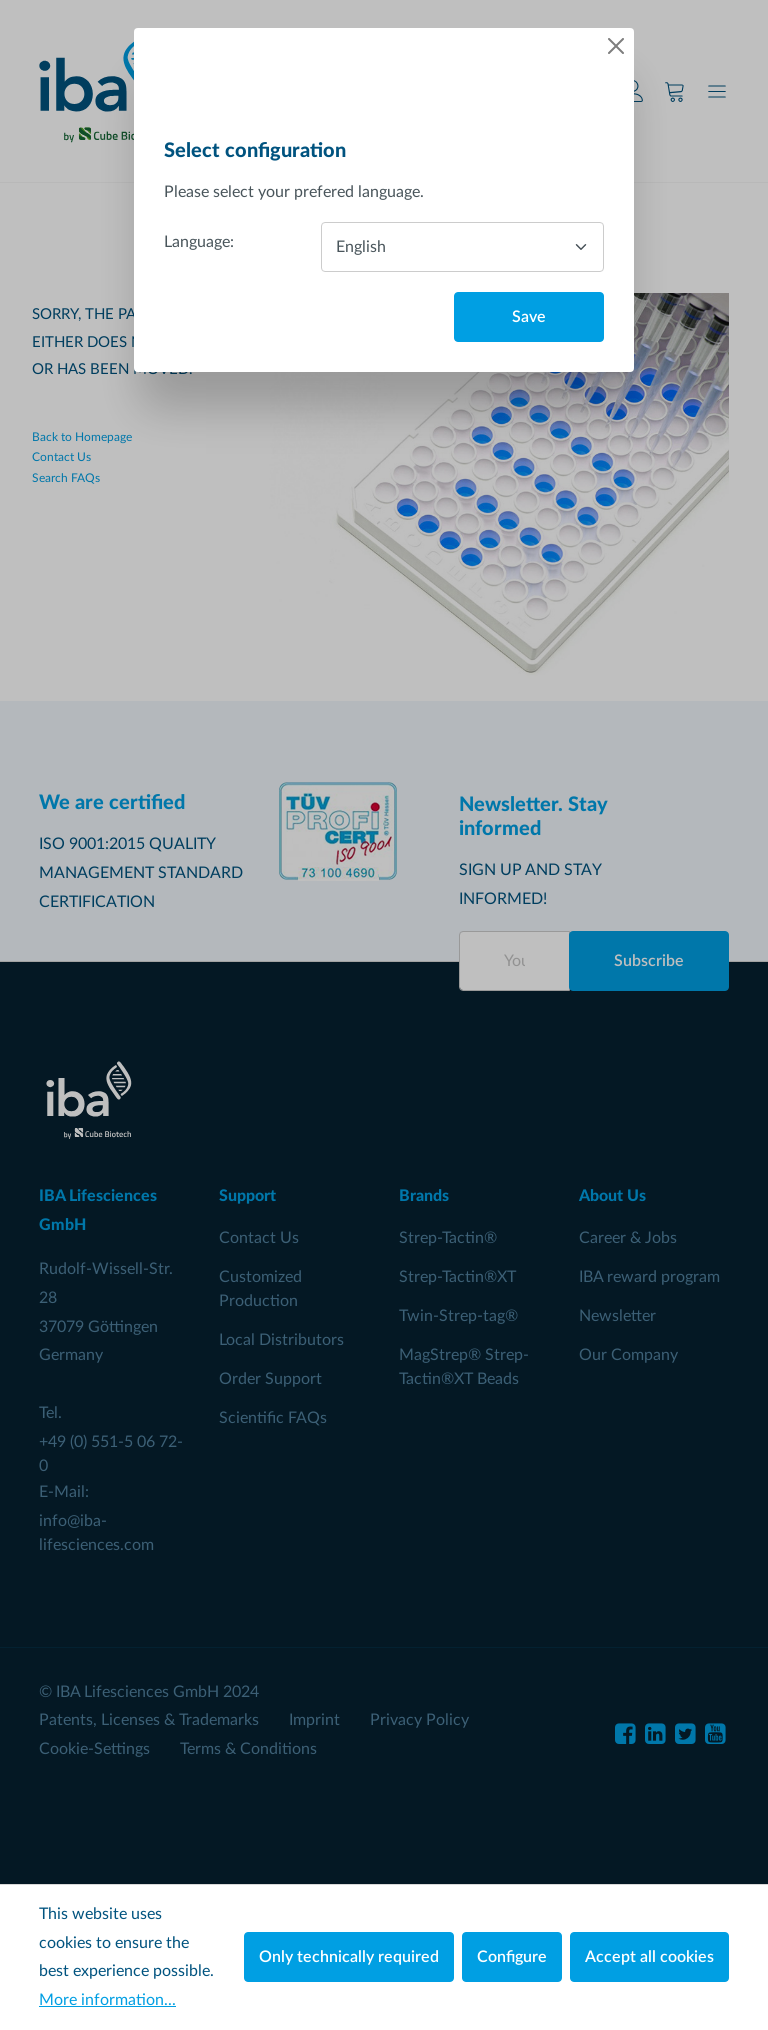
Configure (512, 1957)
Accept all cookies (649, 1957)
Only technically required (349, 1957)
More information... (107, 2000)
